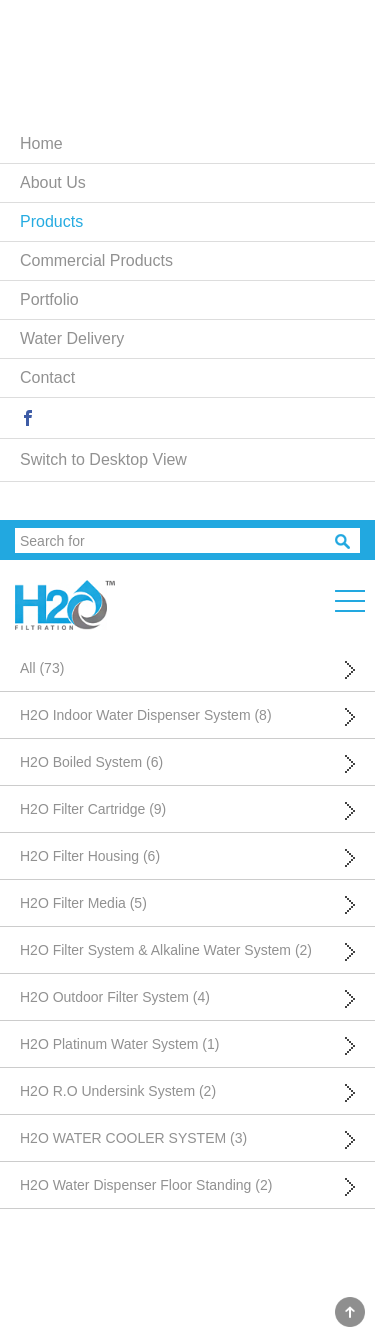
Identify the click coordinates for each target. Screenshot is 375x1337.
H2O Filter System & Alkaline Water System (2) (166, 950)
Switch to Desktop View (103, 459)
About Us (53, 182)
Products (51, 221)
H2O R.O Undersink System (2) (118, 1091)
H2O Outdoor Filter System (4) (115, 997)
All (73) (42, 668)
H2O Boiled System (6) (91, 762)
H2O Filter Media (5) (83, 903)
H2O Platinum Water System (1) (119, 1044)
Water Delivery (72, 338)
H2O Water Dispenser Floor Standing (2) (146, 1185)
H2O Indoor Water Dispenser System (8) (146, 715)
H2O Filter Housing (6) (90, 856)
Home (41, 143)
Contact (47, 377)
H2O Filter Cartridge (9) (93, 809)
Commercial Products (96, 260)
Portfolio (49, 299)
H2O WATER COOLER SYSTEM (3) (133, 1138)
